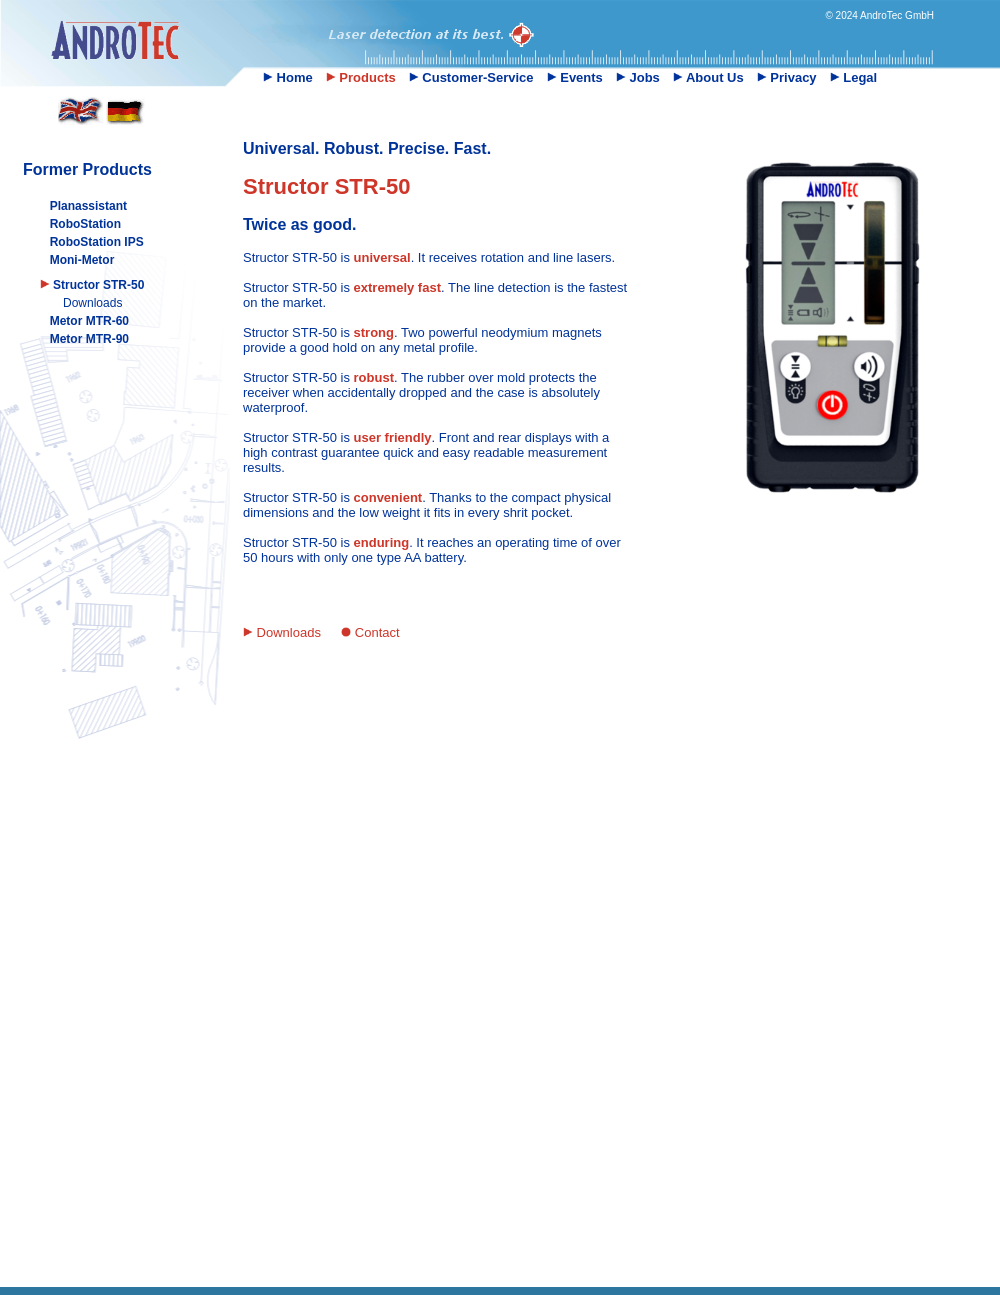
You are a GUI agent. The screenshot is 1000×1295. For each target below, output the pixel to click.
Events (575, 77)
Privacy (787, 77)
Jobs (638, 77)
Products (361, 77)
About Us (708, 77)
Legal (854, 77)
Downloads (92, 303)
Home (288, 77)
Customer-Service (471, 77)
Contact (370, 632)
